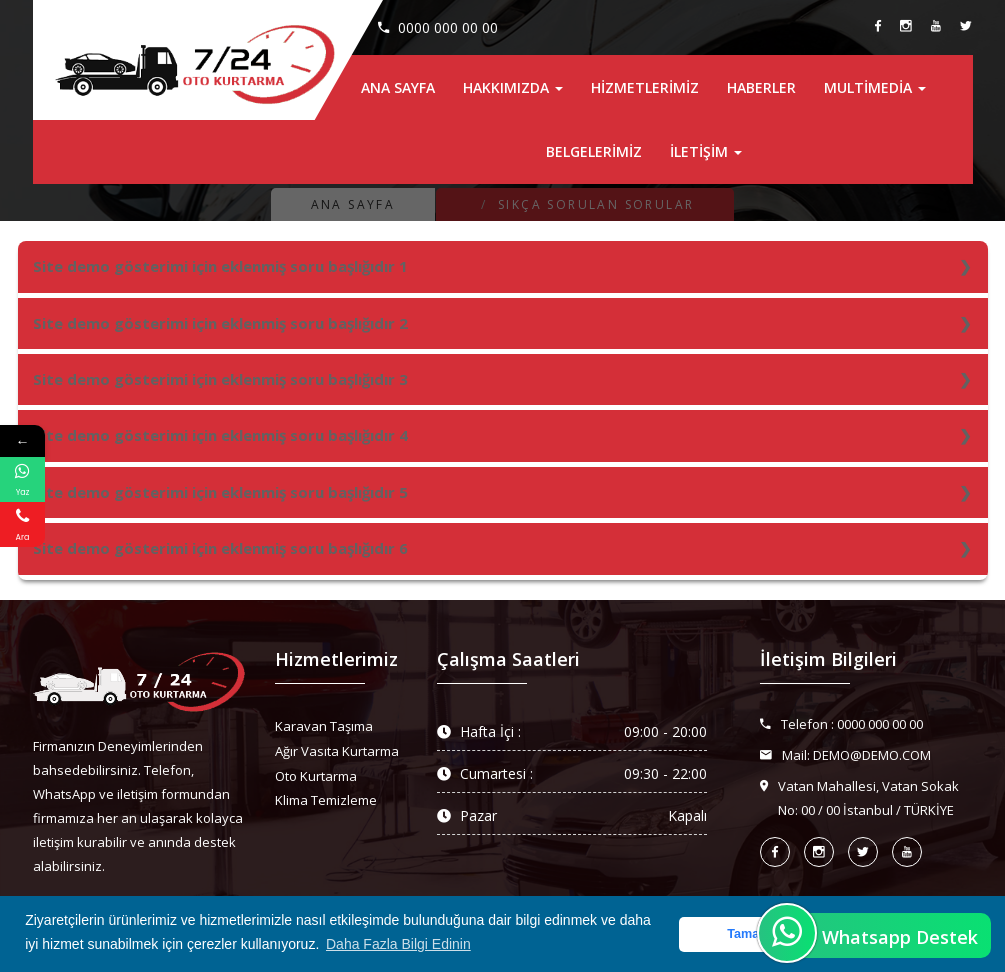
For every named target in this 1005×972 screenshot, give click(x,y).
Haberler (761, 87)
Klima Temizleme (326, 800)
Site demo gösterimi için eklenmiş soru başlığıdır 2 (220, 323)
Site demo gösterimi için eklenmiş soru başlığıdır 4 (220, 435)
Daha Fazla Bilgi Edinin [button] (398, 944)
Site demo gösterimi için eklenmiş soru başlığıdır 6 (220, 548)
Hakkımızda (513, 87)
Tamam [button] (748, 934)
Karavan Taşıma (324, 726)
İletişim (706, 151)
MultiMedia (875, 87)
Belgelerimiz (594, 151)
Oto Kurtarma (316, 776)
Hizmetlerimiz (645, 87)
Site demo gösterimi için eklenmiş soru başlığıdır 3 (220, 379)
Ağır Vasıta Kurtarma (337, 751)
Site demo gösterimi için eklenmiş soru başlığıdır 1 (220, 266)
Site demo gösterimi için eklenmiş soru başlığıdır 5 (220, 492)
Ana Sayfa (398, 87)
